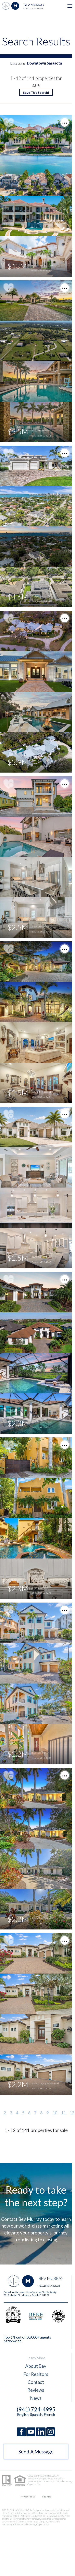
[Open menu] (70, 6)
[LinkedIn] (41, 2435)
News (35, 2398)
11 (63, 2112)
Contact (36, 2382)
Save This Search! (36, 92)
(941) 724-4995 (36, 2409)
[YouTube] (31, 2435)
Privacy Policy (28, 2496)
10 (54, 2112)
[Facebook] (21, 2435)
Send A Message (35, 2451)
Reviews (35, 2390)
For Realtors (35, 2374)
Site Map (46, 2496)
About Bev (35, 2366)
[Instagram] (50, 2435)
